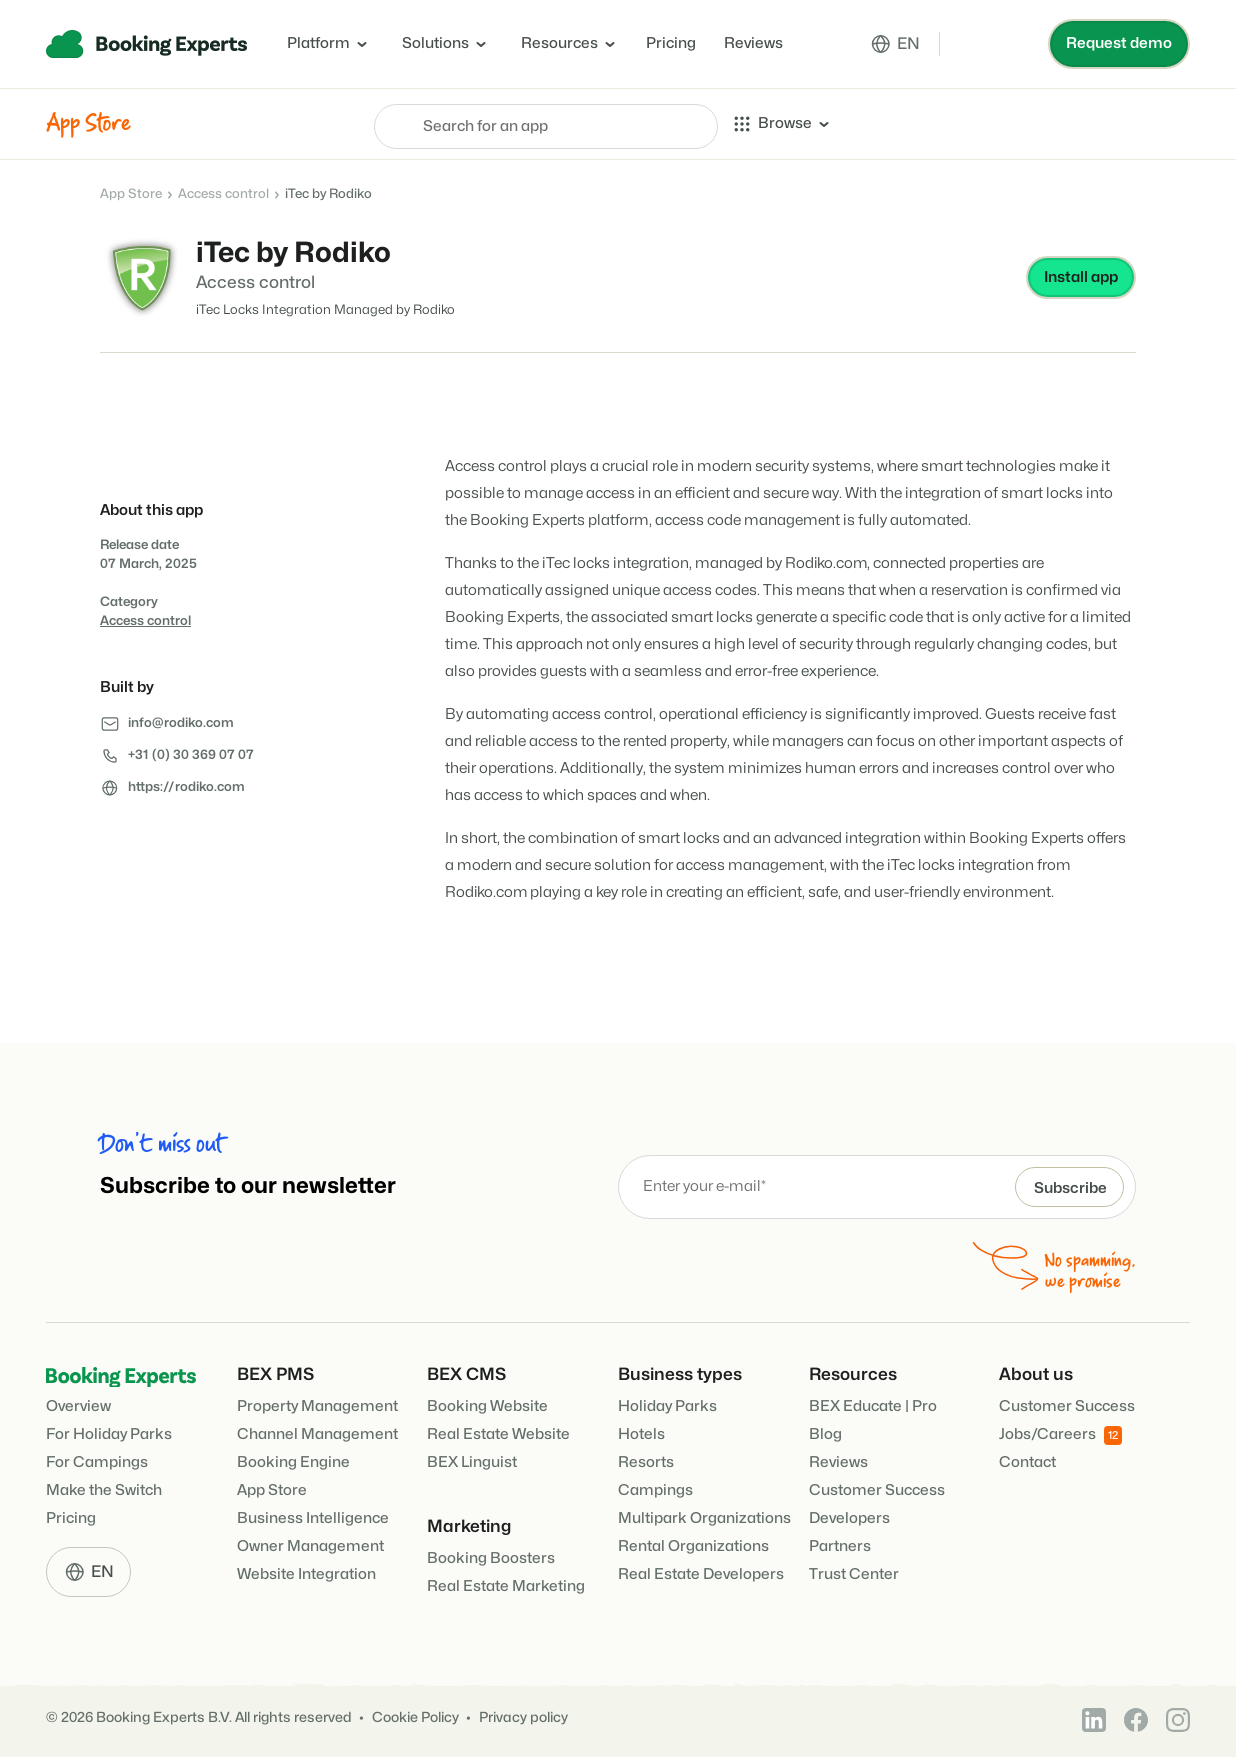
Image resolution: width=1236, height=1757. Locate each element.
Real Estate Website (498, 1432)
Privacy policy (523, 1715)
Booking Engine (293, 1460)
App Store (131, 194)
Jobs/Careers (1060, 1433)
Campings (655, 1488)
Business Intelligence (313, 1516)
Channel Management (317, 1432)
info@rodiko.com (181, 723)
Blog (825, 1432)
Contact (1027, 1460)
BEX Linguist (472, 1460)
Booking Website (487, 1404)
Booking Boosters (491, 1556)
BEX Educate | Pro (873, 1404)
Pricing (671, 43)
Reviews (753, 43)
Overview (78, 1405)
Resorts (646, 1460)
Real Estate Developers (701, 1572)
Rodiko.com (827, 563)
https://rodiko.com (186, 787)
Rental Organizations (693, 1544)
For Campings (97, 1461)
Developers (849, 1516)
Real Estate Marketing (506, 1584)
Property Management (317, 1404)
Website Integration (306, 1572)
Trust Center (854, 1572)
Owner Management (310, 1544)
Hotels (641, 1432)
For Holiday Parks (109, 1433)
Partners (840, 1544)
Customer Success (877, 1488)
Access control (223, 194)
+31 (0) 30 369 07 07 (191, 755)
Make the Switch (104, 1489)
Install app (1081, 277)
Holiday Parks (667, 1404)
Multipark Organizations (704, 1516)
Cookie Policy (415, 1715)
